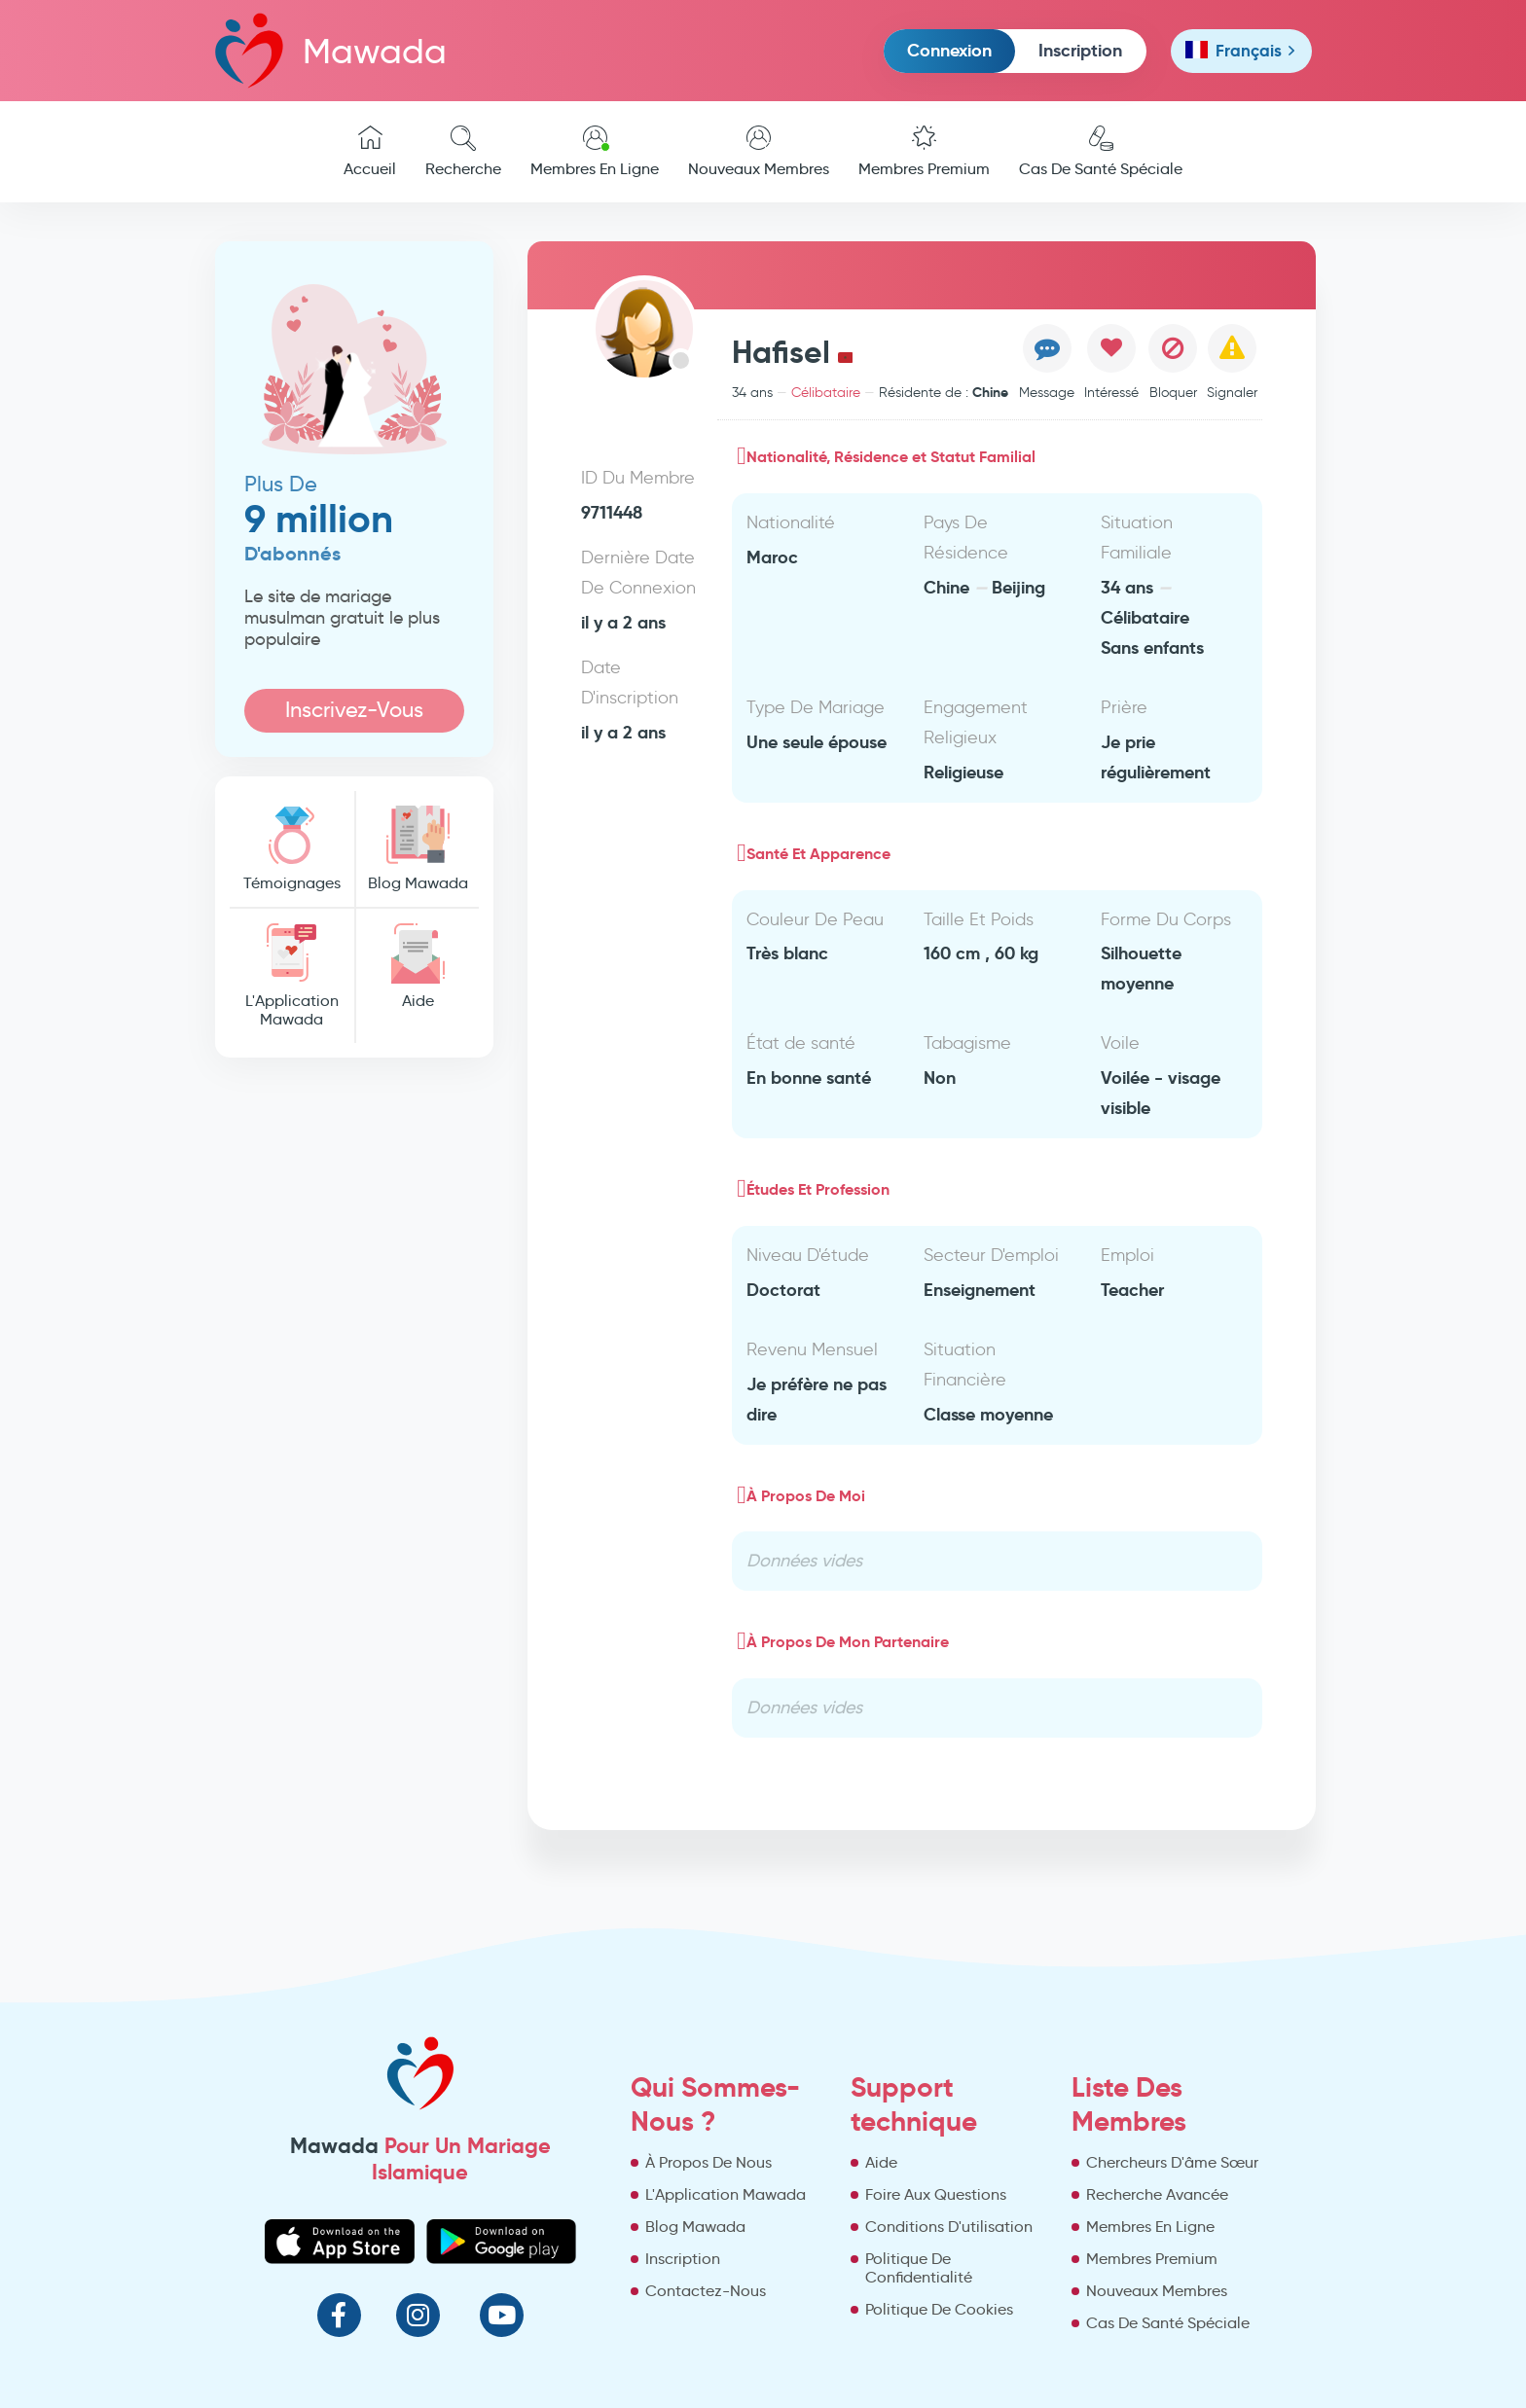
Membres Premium (924, 152)
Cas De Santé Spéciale (1100, 152)
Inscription (1080, 50)
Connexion (949, 50)
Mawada (331, 50)
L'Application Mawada (292, 975)
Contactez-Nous (705, 2291)
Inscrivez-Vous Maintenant (354, 715)
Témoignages (292, 849)
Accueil (370, 152)
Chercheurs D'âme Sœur (1172, 2162)
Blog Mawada (417, 849)
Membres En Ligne (594, 152)
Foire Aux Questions (935, 2194)
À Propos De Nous (708, 2162)
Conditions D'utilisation (949, 2226)
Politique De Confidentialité (918, 2267)
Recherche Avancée (1157, 2194)
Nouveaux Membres (758, 152)
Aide (417, 966)
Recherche (463, 152)
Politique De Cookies (939, 2309)
